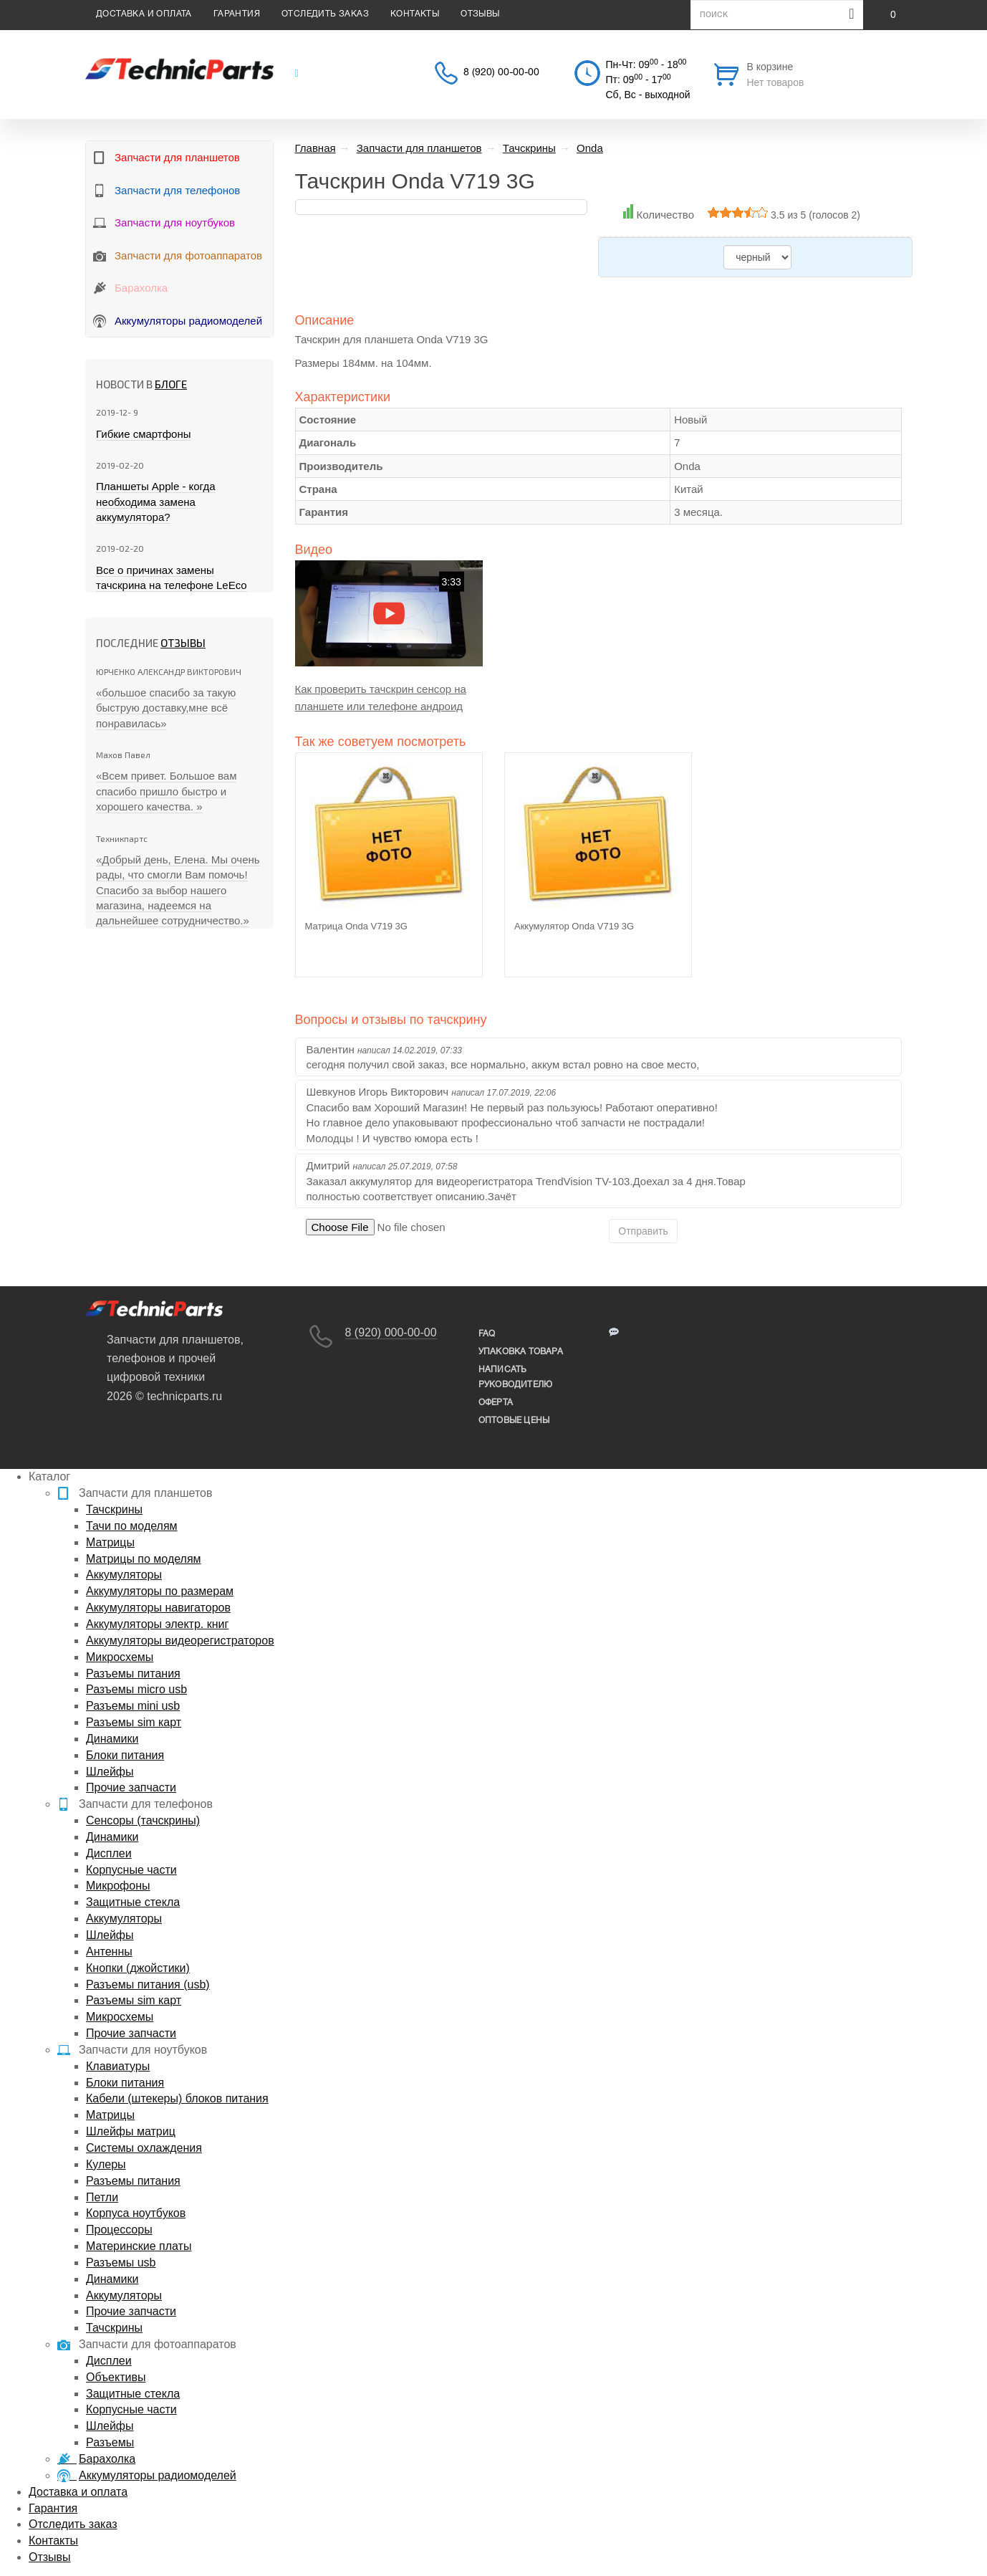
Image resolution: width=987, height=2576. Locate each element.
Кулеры (106, 2164)
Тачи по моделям (132, 1526)
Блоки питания (125, 1755)
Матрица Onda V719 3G (356, 926)
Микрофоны (118, 1886)
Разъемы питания (133, 1673)
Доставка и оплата (144, 14)
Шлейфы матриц (130, 2131)
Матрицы (110, 1542)
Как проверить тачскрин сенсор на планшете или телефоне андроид (380, 697)
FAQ (487, 1334)
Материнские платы (138, 2246)
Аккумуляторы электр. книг (157, 1624)
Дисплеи (109, 1853)
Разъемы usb (120, 2262)
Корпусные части (131, 1870)
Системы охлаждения (144, 2148)
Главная (315, 148)
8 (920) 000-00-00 (391, 1332)
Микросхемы (119, 1657)
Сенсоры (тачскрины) (143, 1820)
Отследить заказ (325, 14)
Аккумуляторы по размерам (159, 1591)
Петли (102, 2197)
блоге (171, 384)
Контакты (414, 14)
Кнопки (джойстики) (138, 1968)
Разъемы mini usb (133, 1706)
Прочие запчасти (131, 1787)
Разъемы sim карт (133, 1722)
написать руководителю (515, 1377)
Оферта (495, 1403)
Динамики (112, 1739)
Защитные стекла (133, 1902)
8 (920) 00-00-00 (501, 72)
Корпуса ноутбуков (136, 2213)
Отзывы (480, 14)
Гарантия (236, 14)
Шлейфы (110, 1772)
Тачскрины (114, 1509)
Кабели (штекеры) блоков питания (177, 2098)
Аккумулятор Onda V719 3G (574, 926)
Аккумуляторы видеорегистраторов (180, 1640)
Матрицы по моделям (143, 1559)
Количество (665, 215)
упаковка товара (520, 1352)
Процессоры (119, 2229)
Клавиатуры (118, 2066)
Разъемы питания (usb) (148, 1984)
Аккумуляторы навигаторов (158, 1607)
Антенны (109, 1951)
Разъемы (110, 2442)
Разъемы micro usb (136, 1689)
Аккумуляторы (124, 1575)
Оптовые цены (513, 1421)
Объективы (115, 2377)
